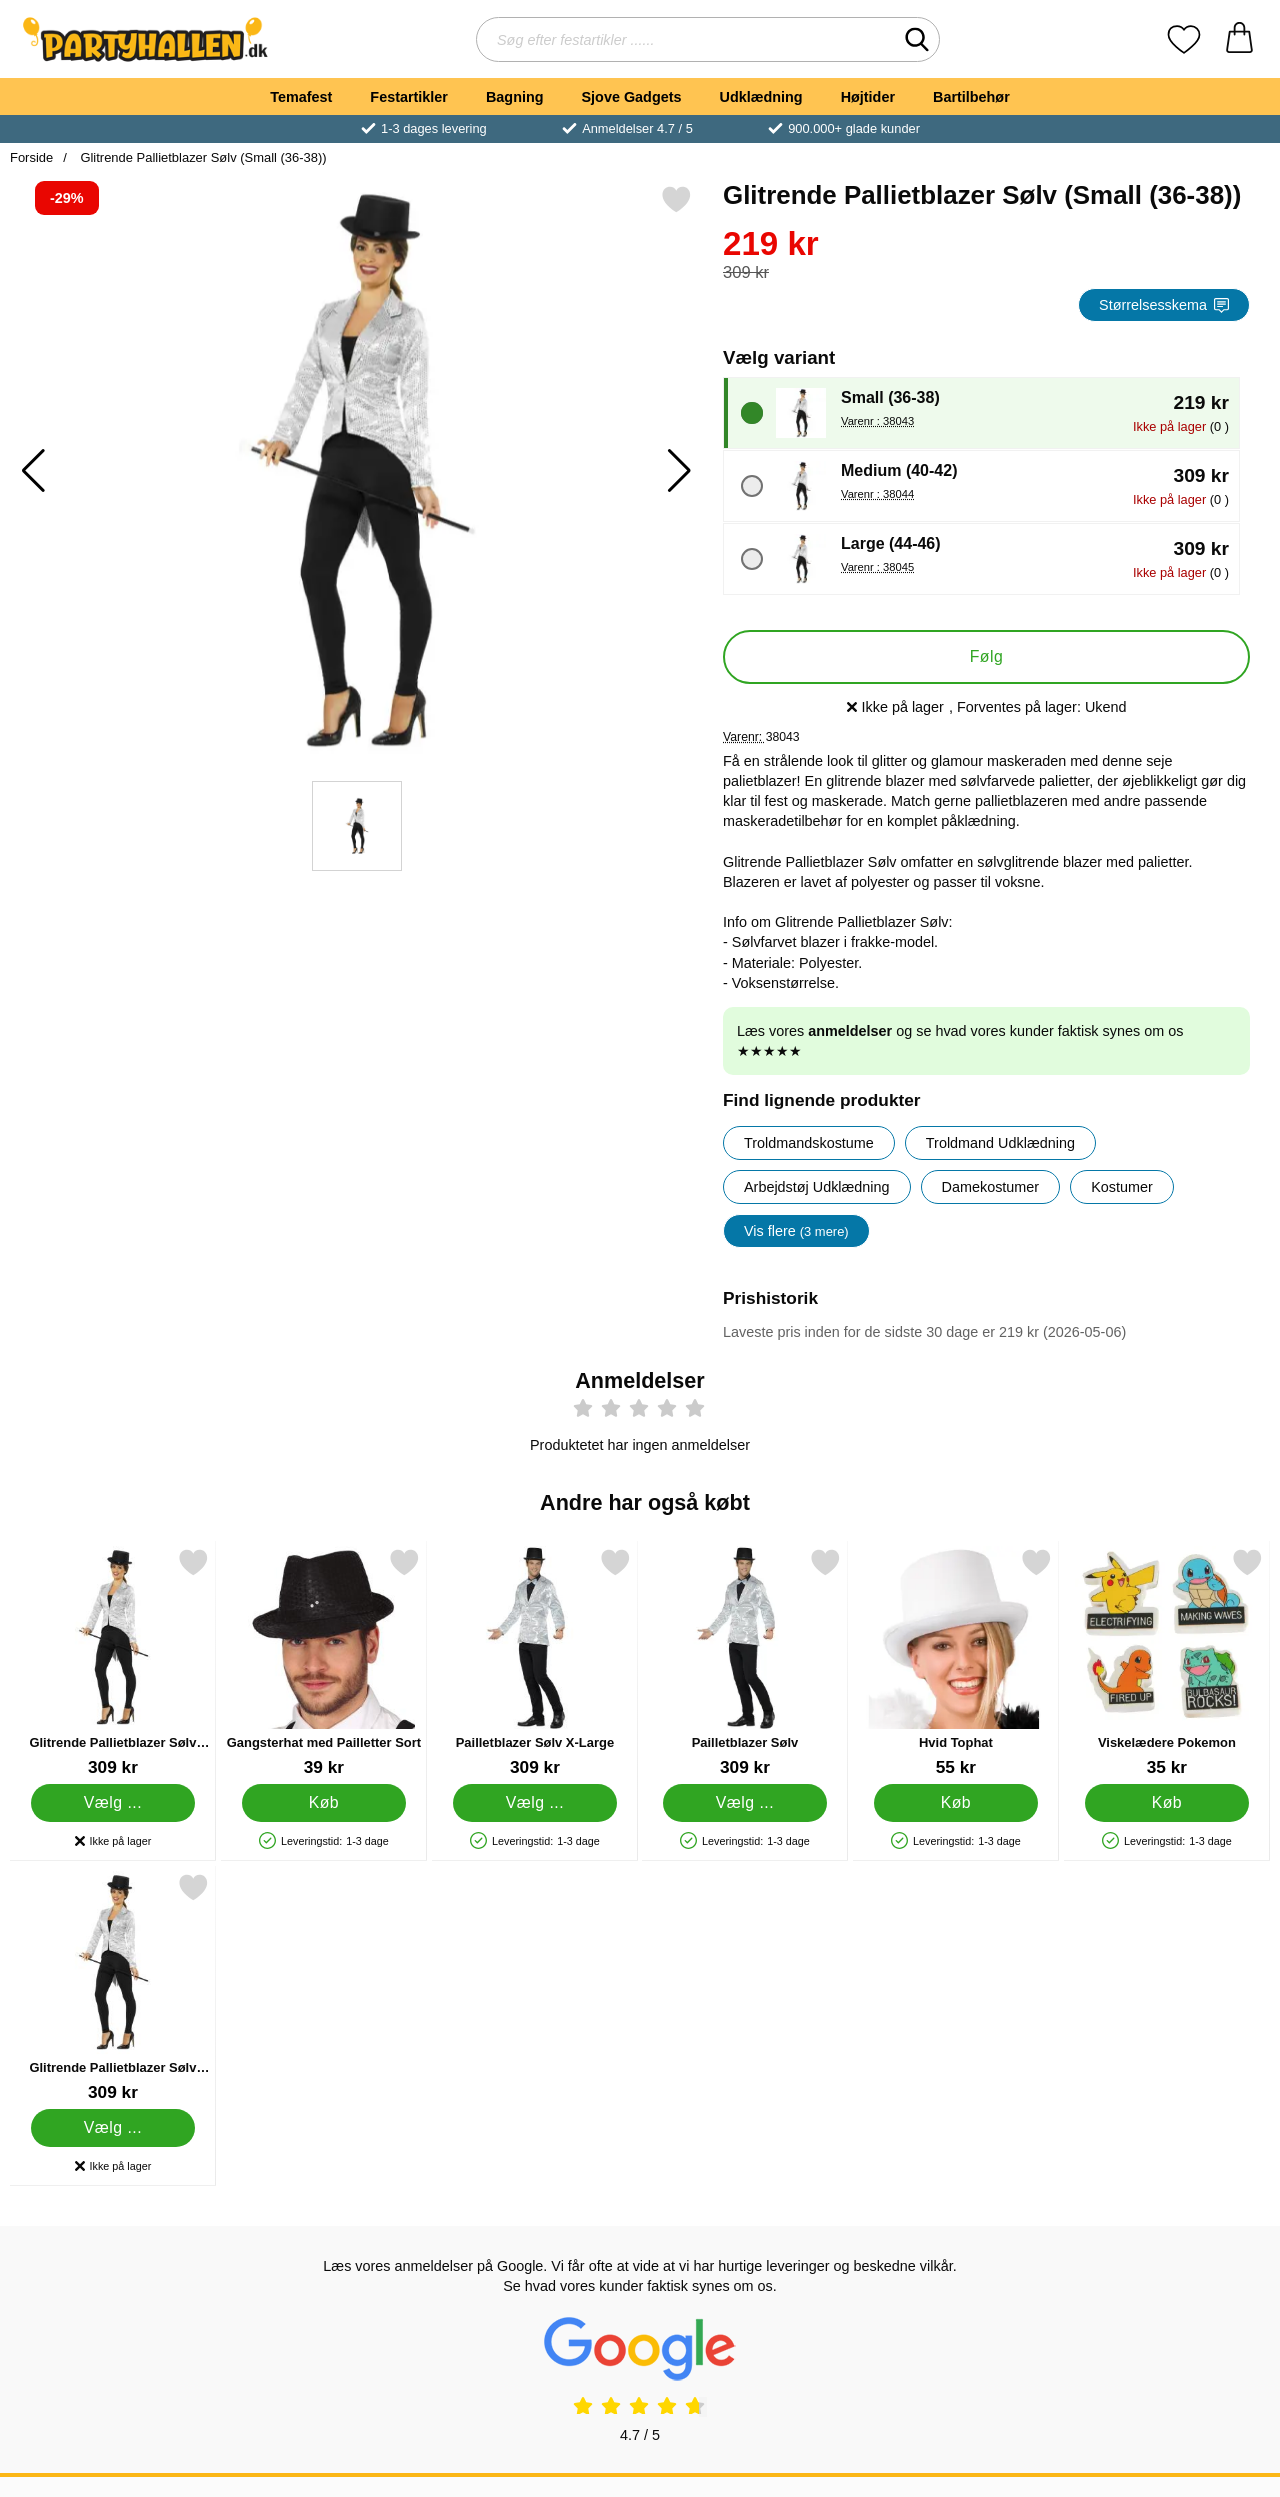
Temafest (301, 97)
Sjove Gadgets (632, 97)
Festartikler (409, 97)
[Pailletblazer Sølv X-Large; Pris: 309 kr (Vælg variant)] (535, 1662)
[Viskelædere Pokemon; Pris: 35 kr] (1167, 1662)
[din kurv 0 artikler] (1239, 39)
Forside (31, 157)
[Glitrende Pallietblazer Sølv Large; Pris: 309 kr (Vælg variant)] (113, 1662)
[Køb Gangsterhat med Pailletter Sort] (323, 1803)
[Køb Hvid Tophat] (956, 1803)
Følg (987, 656)
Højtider (868, 97)
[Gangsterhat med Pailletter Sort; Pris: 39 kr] (324, 1662)
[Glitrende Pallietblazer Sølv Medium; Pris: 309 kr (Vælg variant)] (113, 1987)
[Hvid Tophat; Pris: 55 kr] (956, 1662)
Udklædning (760, 97)
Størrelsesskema (1164, 305)
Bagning (515, 97)
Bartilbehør (971, 97)
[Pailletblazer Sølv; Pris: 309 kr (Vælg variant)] (745, 1662)
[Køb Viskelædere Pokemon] (1167, 1803)
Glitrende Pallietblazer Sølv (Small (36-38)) (202, 157)
